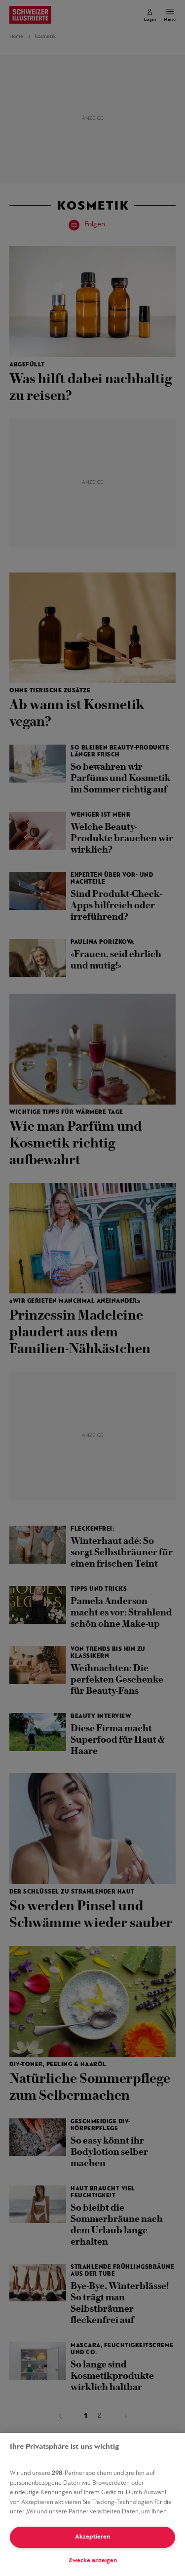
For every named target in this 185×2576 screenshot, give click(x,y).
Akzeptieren (92, 2537)
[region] (92, 2504)
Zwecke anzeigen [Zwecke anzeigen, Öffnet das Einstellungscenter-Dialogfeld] (93, 2560)
